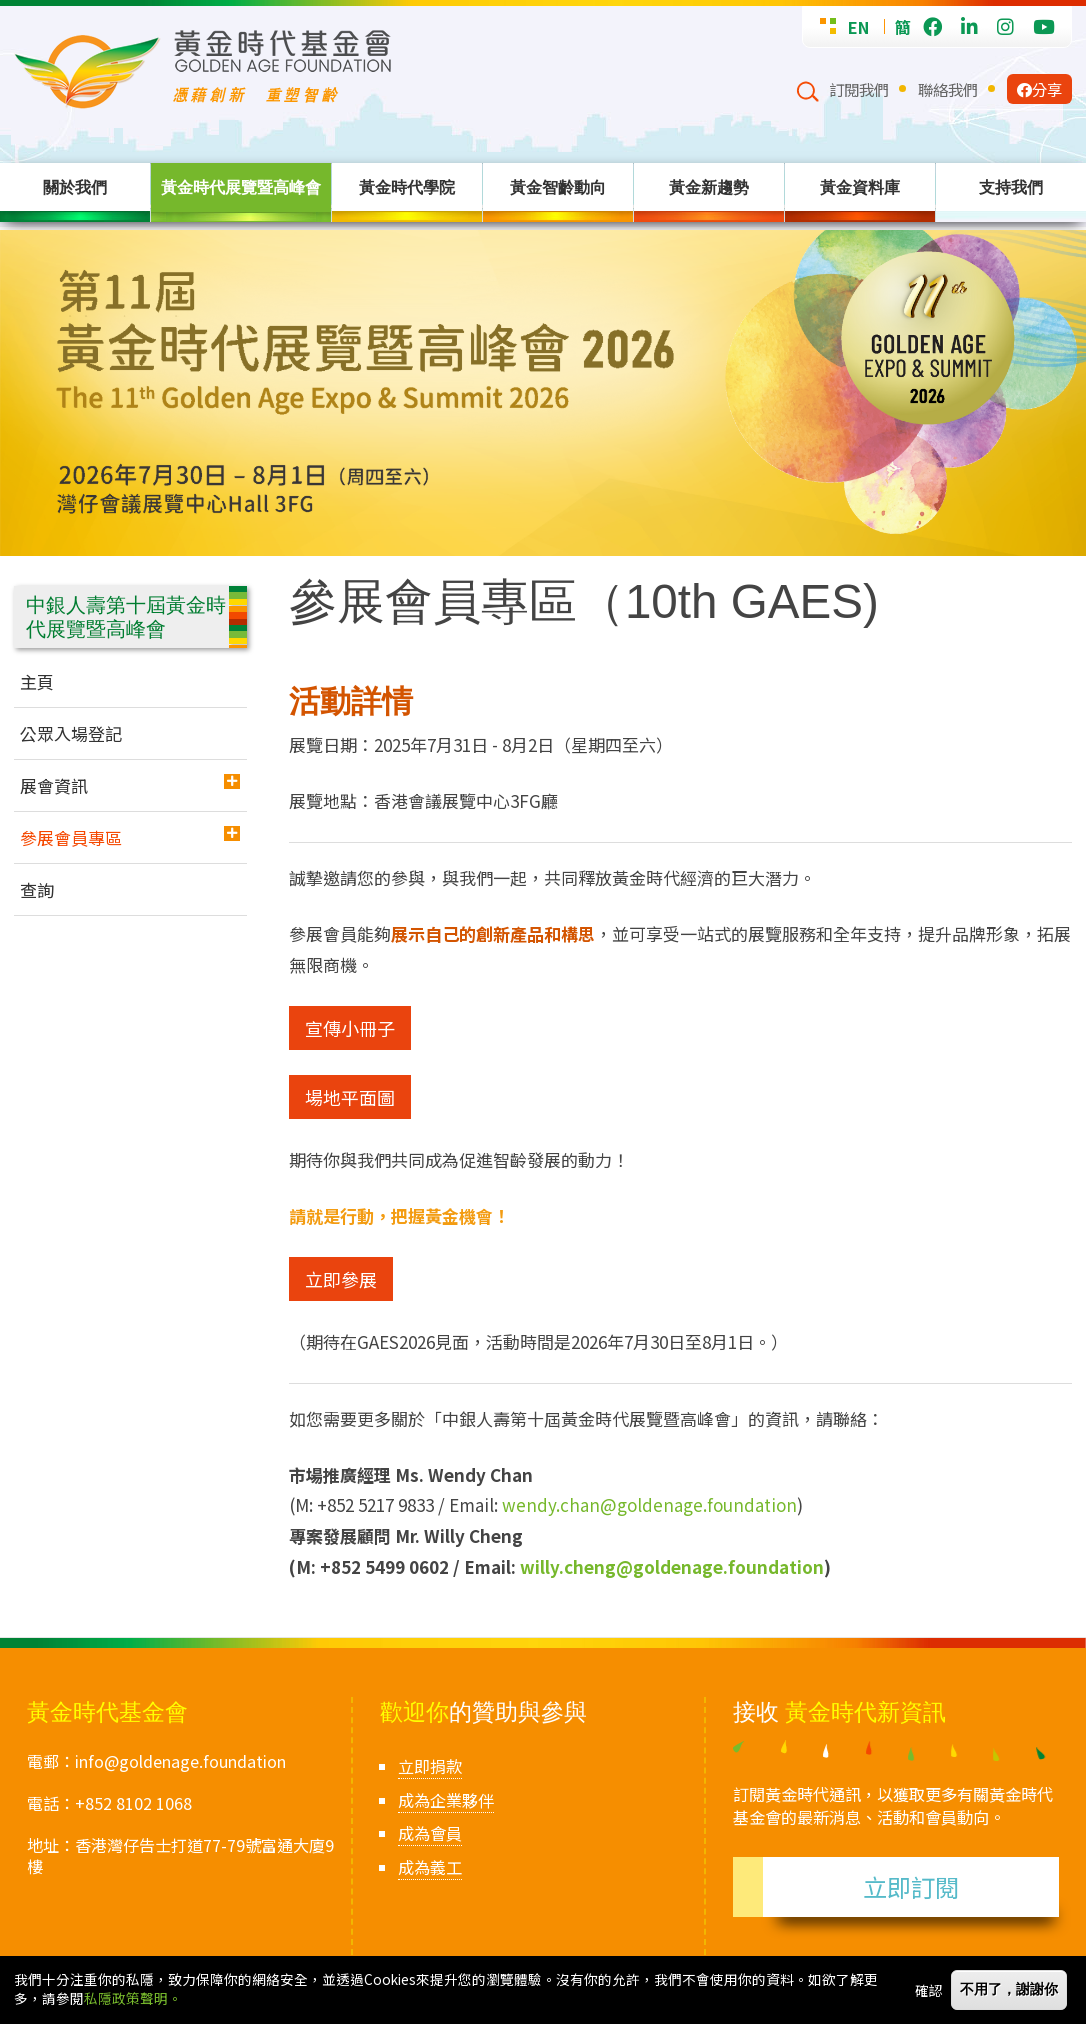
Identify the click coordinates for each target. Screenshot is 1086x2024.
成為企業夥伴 (446, 1800)
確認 (929, 1990)
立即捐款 (430, 1766)
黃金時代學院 (407, 187)
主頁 (37, 681)
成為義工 (430, 1867)
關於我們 (75, 187)
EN (858, 27)
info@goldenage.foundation (180, 1761)
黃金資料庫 (860, 187)
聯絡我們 (948, 89)
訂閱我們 (859, 89)
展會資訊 (54, 785)
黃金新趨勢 (709, 187)
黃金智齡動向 (558, 187)
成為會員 (430, 1833)
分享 (1039, 89)
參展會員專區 (71, 837)
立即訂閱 (911, 1886)
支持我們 (1011, 187)
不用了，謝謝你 (1009, 1989)
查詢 (37, 889)
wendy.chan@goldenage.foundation (649, 1504)
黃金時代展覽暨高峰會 (241, 187)
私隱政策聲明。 (133, 1998)
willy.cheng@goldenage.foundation (672, 1566)
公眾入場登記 (71, 733)
